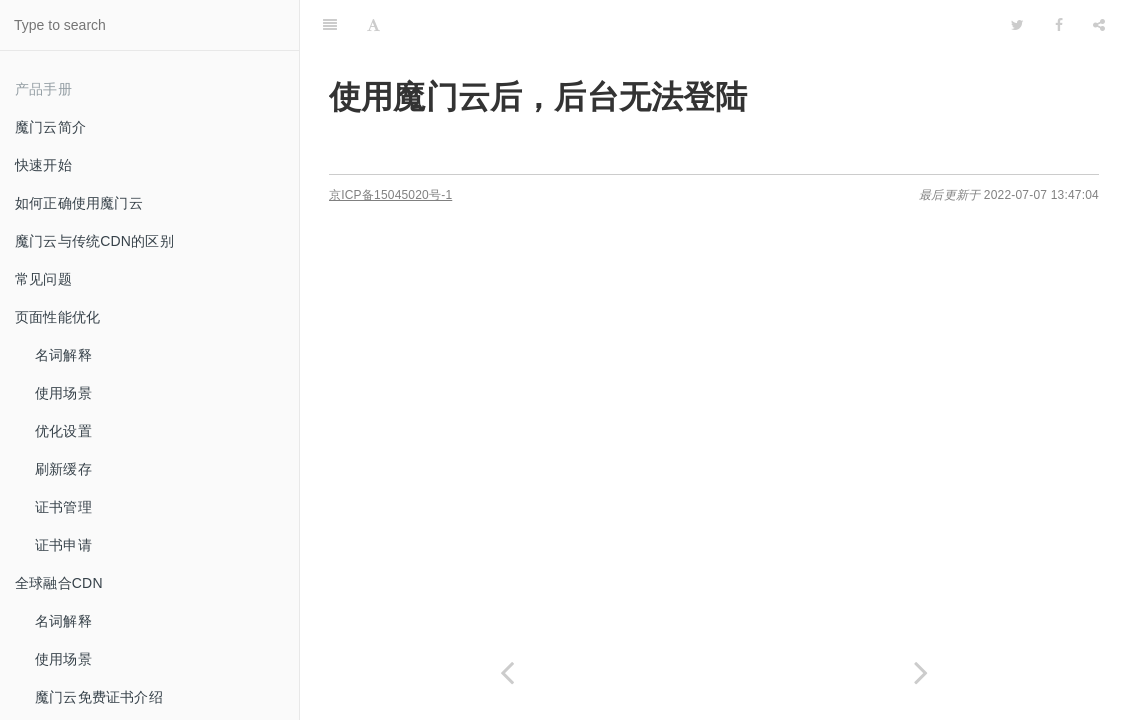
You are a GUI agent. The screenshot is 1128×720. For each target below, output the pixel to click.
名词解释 (63, 355)
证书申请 (63, 545)
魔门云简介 (50, 127)
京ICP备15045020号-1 (390, 195)
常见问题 (43, 279)
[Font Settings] (373, 25)
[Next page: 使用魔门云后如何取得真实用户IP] (921, 672)
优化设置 (63, 431)
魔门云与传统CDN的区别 (94, 241)
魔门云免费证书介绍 (99, 697)
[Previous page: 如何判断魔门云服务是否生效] (507, 672)
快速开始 (43, 165)
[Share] (1099, 25)
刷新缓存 (63, 469)
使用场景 (63, 393)
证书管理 (63, 507)
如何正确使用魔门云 (79, 203)
